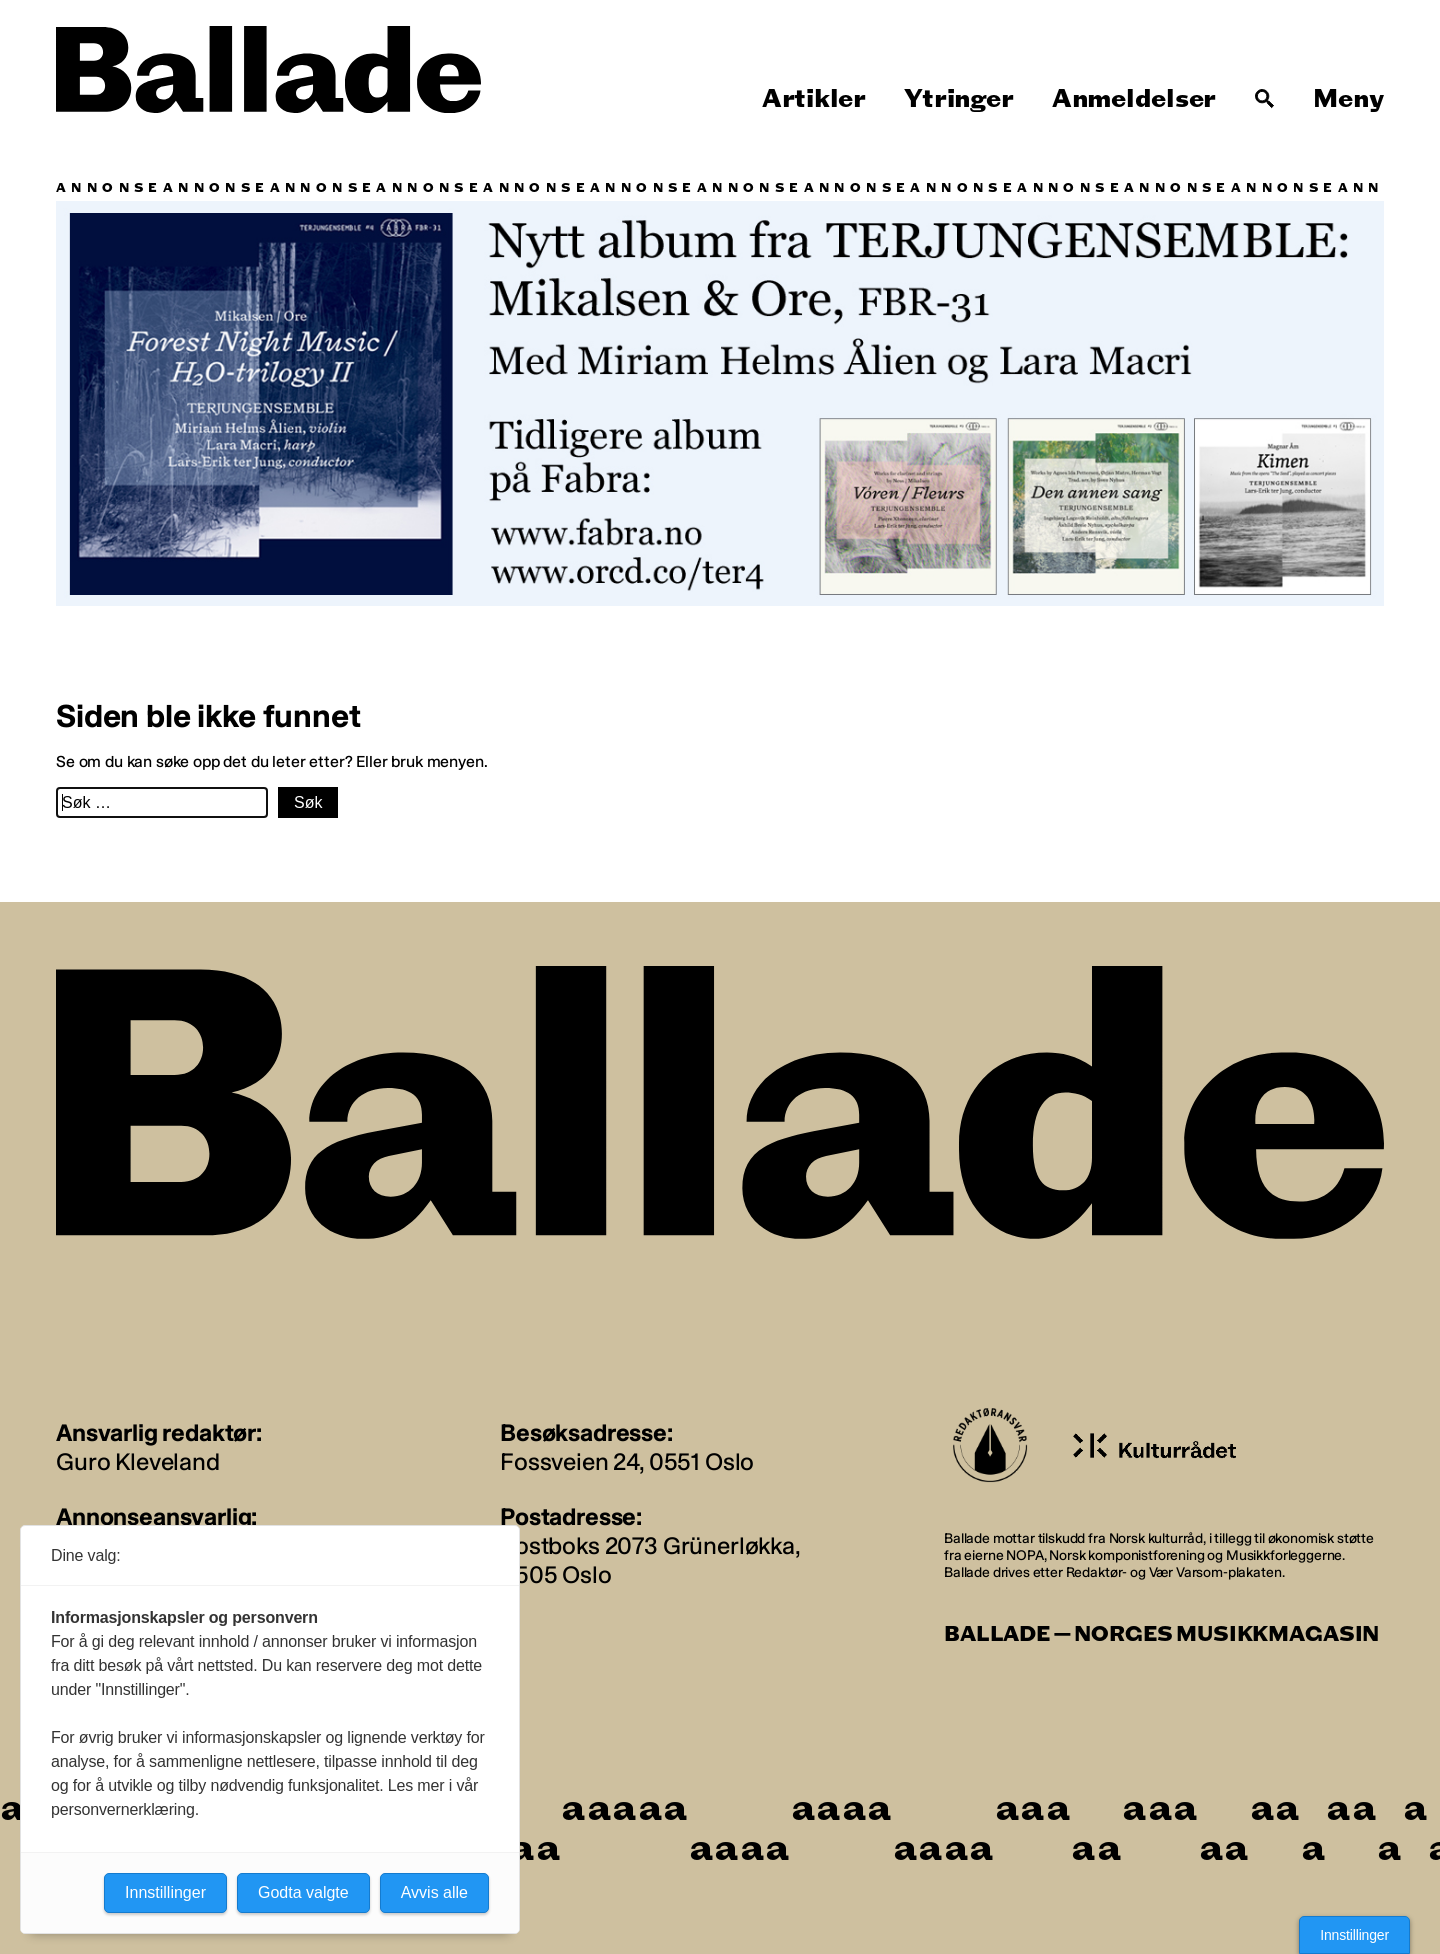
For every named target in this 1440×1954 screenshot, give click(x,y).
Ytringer (958, 99)
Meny (1348, 99)
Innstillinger (1354, 1935)
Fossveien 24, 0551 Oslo (627, 1461)
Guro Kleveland (138, 1461)
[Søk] (1265, 99)
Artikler (814, 99)
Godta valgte (303, 1892)
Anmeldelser (1134, 99)
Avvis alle (434, 1892)
